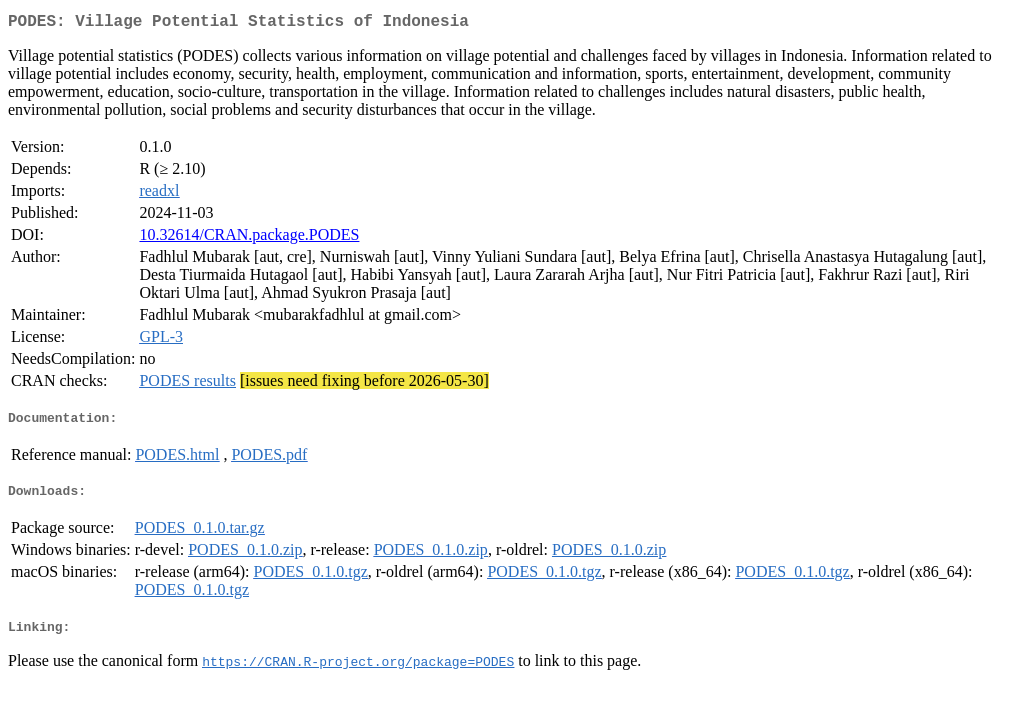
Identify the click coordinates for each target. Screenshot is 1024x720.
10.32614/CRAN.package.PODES (249, 238)
